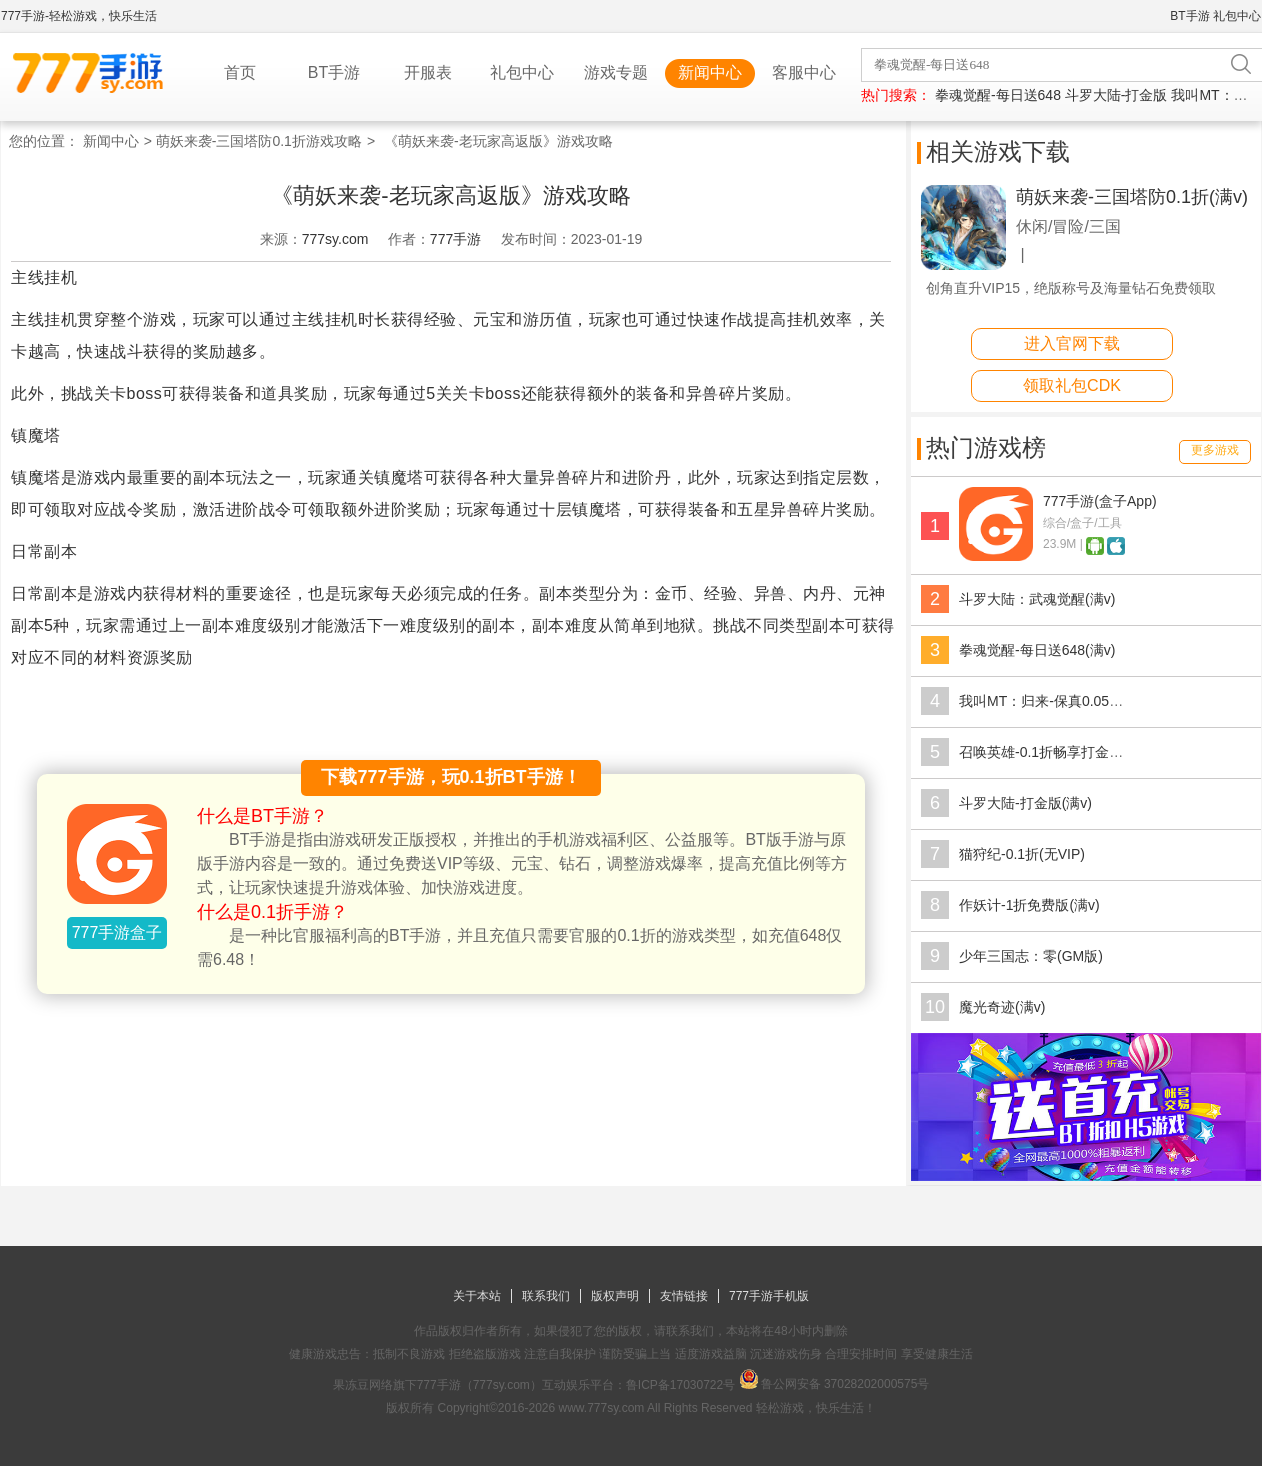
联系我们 (546, 1296)
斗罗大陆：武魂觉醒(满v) (1037, 599)
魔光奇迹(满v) (1002, 1007)
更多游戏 (1215, 450)
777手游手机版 (769, 1296)
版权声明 (615, 1296)
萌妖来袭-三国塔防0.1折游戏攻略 (259, 141)
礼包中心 (1237, 16)
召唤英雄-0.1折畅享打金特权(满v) (1063, 752)
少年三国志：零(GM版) (1031, 956)
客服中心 (804, 72)
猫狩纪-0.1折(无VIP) (1022, 854)
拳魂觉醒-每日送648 (998, 95)
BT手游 (1189, 16)
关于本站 (477, 1296)
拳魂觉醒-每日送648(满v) (1037, 650)
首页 (240, 72)
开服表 (428, 72)
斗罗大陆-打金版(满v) (1025, 803)
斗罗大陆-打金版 (1116, 95)
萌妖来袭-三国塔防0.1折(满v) (1132, 197)
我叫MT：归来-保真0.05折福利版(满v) (1077, 701)
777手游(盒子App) (1100, 501)
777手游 (455, 239)
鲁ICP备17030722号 (680, 1385)
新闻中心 (710, 72)
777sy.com (335, 239)
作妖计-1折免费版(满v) (1029, 905)
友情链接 (684, 1296)
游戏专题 (616, 72)
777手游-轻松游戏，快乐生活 (79, 16)
